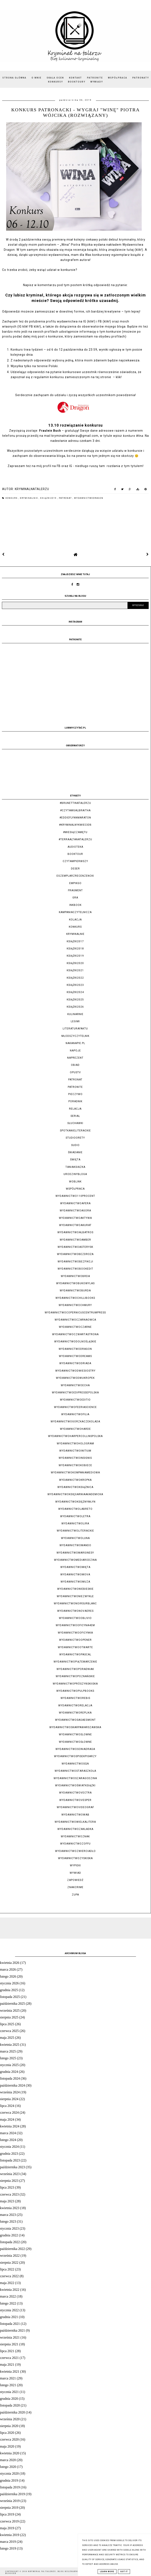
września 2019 (10, 2501)
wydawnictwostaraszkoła (75, 1770)
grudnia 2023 (9, 2153)
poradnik (75, 1101)
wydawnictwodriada (75, 1363)
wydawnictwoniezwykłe (75, 1596)
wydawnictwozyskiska (75, 1858)
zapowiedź (75, 1880)
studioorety (75, 1137)
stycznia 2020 (9, 2473)
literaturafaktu (75, 1028)
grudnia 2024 (9, 2071)
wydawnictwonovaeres (75, 1610)
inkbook (75, 905)
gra (75, 897)
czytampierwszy (75, 861)
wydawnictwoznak (75, 1836)
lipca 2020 (7, 2432)
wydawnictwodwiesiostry (75, 1370)
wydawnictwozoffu (75, 1843)
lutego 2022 (8, 2303)
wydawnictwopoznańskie (75, 1676)
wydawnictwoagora (75, 1210)
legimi (75, 1021)
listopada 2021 (10, 2323)
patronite (75, 1087)
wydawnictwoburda (75, 1290)
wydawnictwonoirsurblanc (75, 1603)
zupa (75, 1894)
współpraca (75, 1188)
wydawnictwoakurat (75, 1225)
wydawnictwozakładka (75, 1829)
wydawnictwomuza (75, 1581)
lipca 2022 (7, 2269)
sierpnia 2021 (9, 2344)
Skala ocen (55, 78)
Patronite (95, 78)
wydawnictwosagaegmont (75, 1719)
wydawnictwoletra (75, 1516)
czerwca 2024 (9, 2112)
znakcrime (75, 1887)
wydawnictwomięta (75, 1567)
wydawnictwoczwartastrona (75, 1334)
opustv (75, 1072)
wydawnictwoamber (75, 1239)
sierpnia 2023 (9, 2180)
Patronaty (140, 78)
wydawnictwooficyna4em (75, 1625)
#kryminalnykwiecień (75, 824)
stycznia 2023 (9, 2228)
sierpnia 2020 (9, 2426)
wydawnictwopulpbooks (75, 1690)
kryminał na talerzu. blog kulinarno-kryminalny (62, 2571)
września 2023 (10, 2174)
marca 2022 (8, 2296)
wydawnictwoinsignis (75, 1457)
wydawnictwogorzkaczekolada (75, 1421)
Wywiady (96, 82)
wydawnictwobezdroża (75, 1254)
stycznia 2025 (9, 2065)
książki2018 (75, 948)
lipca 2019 (7, 2514)
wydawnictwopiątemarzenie (75, 1661)
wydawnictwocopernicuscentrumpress (75, 1312)
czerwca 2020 (9, 2439)
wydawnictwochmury (75, 1305)
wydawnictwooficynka (75, 1632)
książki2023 (75, 985)
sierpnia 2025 (9, 2017)
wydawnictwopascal (75, 1654)
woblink (75, 1181)
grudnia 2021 (9, 2317)
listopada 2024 (10, 2078)
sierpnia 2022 (9, 2262)
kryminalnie (29, 498)
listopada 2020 (10, 2405)
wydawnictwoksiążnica (75, 1487)
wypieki (75, 1865)
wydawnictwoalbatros (75, 1232)
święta (75, 1159)
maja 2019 (7, 2528)
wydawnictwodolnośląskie (75, 1341)
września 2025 (10, 2010)
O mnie (37, 78)
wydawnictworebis (75, 1698)
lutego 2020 (8, 2467)
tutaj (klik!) (135, 249)
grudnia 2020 (9, 2398)
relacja (75, 1108)
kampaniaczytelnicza (75, 912)
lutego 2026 (8, 1976)
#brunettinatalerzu (75, 803)
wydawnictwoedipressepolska (75, 1392)
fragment (75, 890)
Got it (124, 2571)
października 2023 (12, 2167)
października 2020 (12, 2412)
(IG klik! (22, 326)
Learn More (107, 2571)
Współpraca (117, 78)
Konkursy (55, 82)
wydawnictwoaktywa (75, 1217)
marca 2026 (8, 1969)
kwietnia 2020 (9, 2453)
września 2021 (10, 2337)
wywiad (75, 1872)
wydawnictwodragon (88, 498)
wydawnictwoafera (75, 1203)
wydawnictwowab (75, 1814)
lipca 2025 (7, 2024)
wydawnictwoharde (75, 1428)
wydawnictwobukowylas (75, 1283)
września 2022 (10, 2255)
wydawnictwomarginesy (75, 1552)
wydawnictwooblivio (75, 1618)
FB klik (34, 326)
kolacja (75, 919)
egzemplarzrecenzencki (75, 875)
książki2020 (75, 963)
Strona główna (14, 78)
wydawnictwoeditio (75, 1399)
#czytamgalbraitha (75, 810)
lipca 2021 (7, 2351)
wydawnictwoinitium (75, 1450)
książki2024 (75, 992)
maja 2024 (7, 2119)
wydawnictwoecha (75, 1385)
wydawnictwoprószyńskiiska (75, 1683)
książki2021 (75, 970)
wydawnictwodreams (75, 1356)
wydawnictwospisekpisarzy (75, 1756)
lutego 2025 (8, 2058)
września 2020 (10, 2419)
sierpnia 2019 (9, 2507)
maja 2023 (7, 2201)
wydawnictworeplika (75, 1712)
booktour (75, 854)
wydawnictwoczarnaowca (75, 1319)
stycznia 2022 (9, 2310)
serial (75, 1115)
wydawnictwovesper (75, 1800)
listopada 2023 (10, 2160)
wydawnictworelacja (75, 1705)
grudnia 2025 (9, 1990)
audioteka (75, 846)
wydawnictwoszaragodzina (75, 1778)
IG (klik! (88, 321)
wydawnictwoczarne (75, 1326)
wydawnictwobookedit (75, 1268)
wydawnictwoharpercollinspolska (75, 1436)
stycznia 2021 (9, 2392)
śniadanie (75, 1152)
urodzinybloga (75, 1174)
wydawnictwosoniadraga (75, 1749)
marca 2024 (8, 2133)
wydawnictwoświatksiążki (75, 1785)
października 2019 (12, 2494)
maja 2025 (7, 2037)
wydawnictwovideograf (75, 1807)
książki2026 (75, 1006)
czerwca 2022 (9, 2276)
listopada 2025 (10, 1997)
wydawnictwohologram (75, 1443)
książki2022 (75, 977)
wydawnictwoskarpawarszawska (75, 1727)
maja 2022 (7, 2283)
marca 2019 (8, 2541)
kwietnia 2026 (9, 1962)
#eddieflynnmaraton (75, 817)
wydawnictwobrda (75, 1276)
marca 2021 (8, 2378)
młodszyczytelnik (75, 1036)
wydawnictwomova (75, 1574)
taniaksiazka (75, 1166)
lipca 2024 (7, 2106)
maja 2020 (7, 2446)
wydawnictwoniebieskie (75, 1588)
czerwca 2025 (9, 2031)
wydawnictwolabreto (75, 1508)
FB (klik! (104, 321)
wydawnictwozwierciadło (75, 1851)
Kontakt (75, 78)
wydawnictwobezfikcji (75, 1261)
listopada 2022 (10, 2242)
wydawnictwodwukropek (75, 1377)
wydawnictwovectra (75, 1792)
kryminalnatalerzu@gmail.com (74, 435)
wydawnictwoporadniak (75, 1669)
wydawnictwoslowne (75, 1734)
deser (75, 868)
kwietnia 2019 (9, 2535)
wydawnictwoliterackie (75, 1530)
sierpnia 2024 (9, 2099)
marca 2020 (8, 2460)
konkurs (12, 498)
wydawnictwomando (75, 1545)
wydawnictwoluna (75, 1538)
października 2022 (12, 2249)
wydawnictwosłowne (75, 1741)
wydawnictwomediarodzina (75, 1559)
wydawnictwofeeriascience (75, 1407)
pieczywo (75, 1094)
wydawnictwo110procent (75, 1195)
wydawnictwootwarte (75, 1647)
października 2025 (12, 2003)
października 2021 (12, 2330)
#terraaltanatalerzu (75, 839)
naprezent (75, 1057)
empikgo (75, 883)
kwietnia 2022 (9, 2289)
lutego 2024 (8, 2140)
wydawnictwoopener (75, 1639)
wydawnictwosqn (75, 1763)
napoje (75, 1050)
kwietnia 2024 (9, 2126)
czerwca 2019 (9, 2521)
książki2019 (48, 498)
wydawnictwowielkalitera (75, 1821)
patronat (66, 498)
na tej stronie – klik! (106, 377)
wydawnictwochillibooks (75, 1297)
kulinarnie (75, 1014)
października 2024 (12, 2085)
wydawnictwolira (75, 1523)
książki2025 (75, 999)
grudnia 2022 (9, 2235)
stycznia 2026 (9, 1983)
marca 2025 (8, 2051)
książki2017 (75, 941)
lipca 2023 (7, 2187)
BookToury (76, 82)
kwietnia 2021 (9, 2371)
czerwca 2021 (9, 2358)
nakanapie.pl (75, 1043)
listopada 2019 (10, 2487)
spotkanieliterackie (75, 1130)
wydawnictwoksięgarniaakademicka (75, 1494)
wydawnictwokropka (75, 1479)
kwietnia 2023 (9, 2208)
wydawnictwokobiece (75, 1465)
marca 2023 (8, 2214)
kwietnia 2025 (9, 2044)
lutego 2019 (8, 2548)
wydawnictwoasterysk (75, 1246)
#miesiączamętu (75, 832)
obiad (75, 1064)
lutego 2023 (8, 2221)
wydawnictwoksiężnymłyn (75, 1501)
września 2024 (10, 2092)
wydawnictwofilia (75, 1414)
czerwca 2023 (9, 2194)
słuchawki (75, 1123)
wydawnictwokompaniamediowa (75, 1472)
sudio (75, 1145)
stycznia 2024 (9, 2146)
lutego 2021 (8, 2385)
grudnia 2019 (9, 2480)
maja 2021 (7, 2364)
